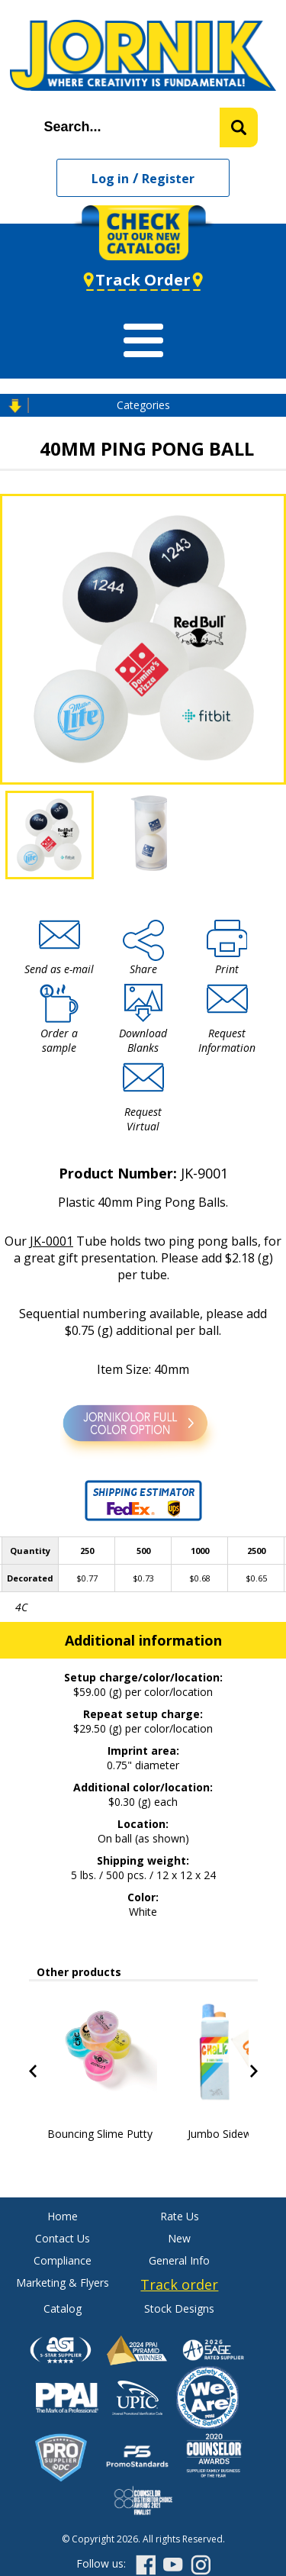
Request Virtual (143, 1118)
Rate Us (179, 2216)
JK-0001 (51, 1241)
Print (227, 969)
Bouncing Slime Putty (100, 2133)
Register (168, 178)
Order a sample (59, 1040)
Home (62, 2216)
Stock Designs (179, 2308)
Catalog (62, 2308)
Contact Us (62, 2238)
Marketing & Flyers (62, 2282)
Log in (110, 178)
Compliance (63, 2260)
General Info (179, 2260)
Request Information (226, 1040)
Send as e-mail (59, 969)
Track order (179, 2284)
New (179, 2238)
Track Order (143, 279)
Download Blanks (143, 1040)
